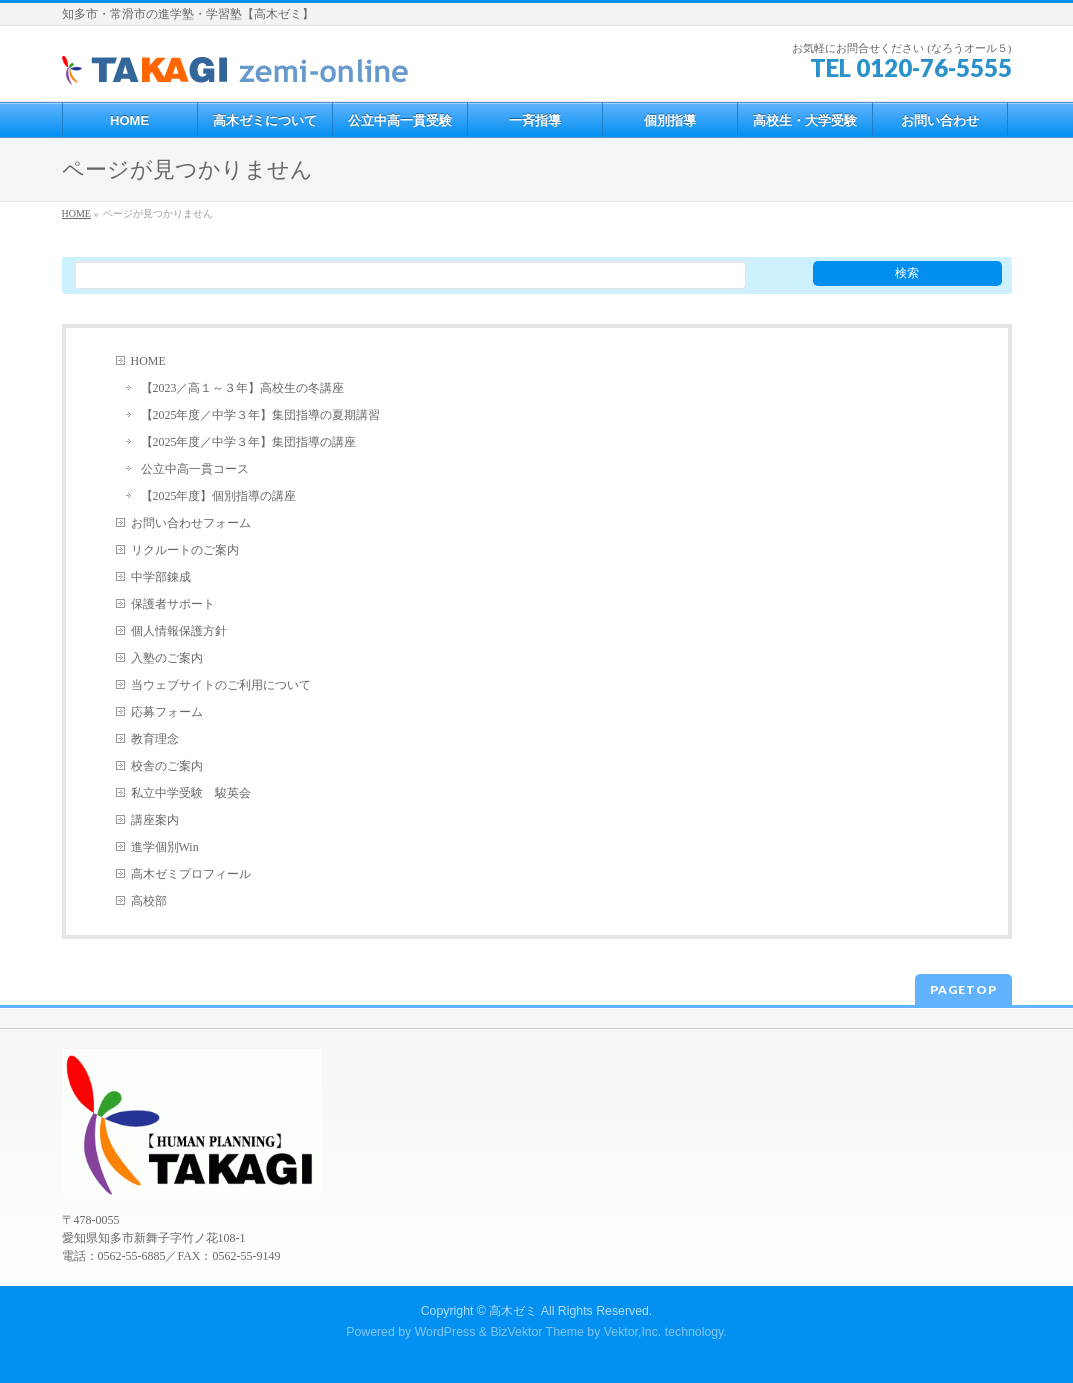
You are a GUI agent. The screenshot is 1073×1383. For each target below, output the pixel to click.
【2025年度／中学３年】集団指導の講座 (249, 442)
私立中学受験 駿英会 (191, 793)
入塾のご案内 (167, 658)
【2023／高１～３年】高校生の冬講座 (243, 388)
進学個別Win (165, 847)
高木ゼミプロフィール (191, 874)
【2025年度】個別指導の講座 (219, 496)
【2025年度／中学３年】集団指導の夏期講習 (261, 415)
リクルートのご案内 (185, 550)
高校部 (149, 901)
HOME (148, 361)
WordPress (445, 1332)
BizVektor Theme (537, 1332)
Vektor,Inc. (633, 1332)
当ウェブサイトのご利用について (221, 685)
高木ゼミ (513, 1311)
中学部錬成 (161, 577)
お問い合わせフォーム (191, 523)
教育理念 (155, 739)
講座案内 (155, 820)
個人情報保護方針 (179, 631)
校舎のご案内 (167, 766)
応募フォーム (167, 712)
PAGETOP (963, 989)
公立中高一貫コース (195, 469)
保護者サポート (173, 604)
